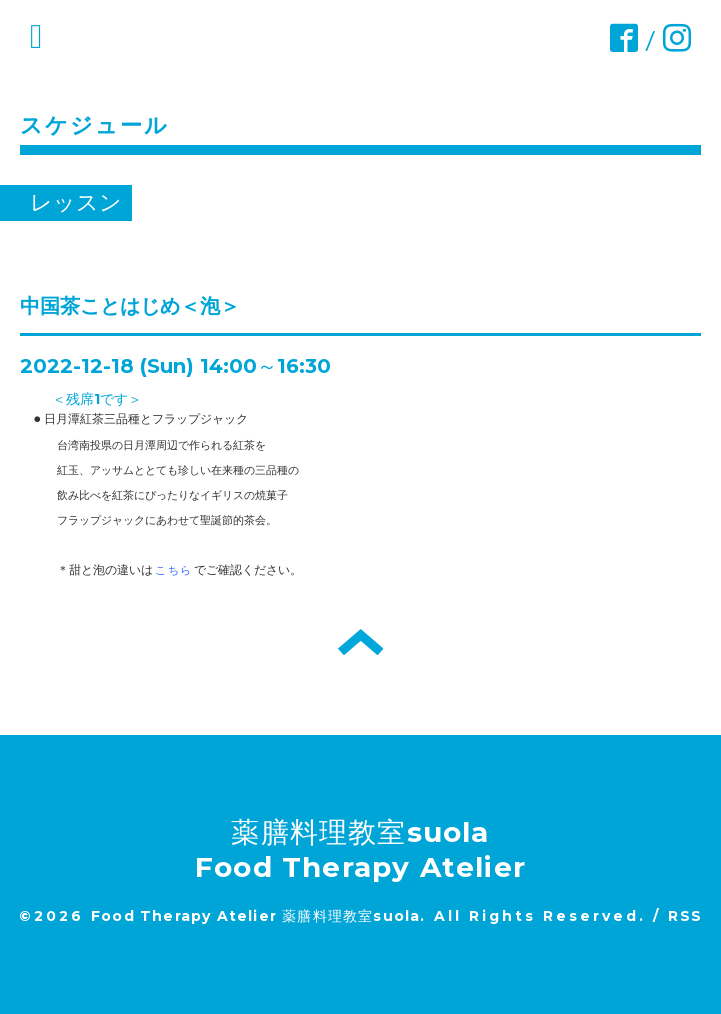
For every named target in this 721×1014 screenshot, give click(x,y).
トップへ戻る (360, 642)
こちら (173, 570)
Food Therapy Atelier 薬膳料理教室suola (255, 916)
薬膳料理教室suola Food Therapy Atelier (360, 849)
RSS (685, 916)
